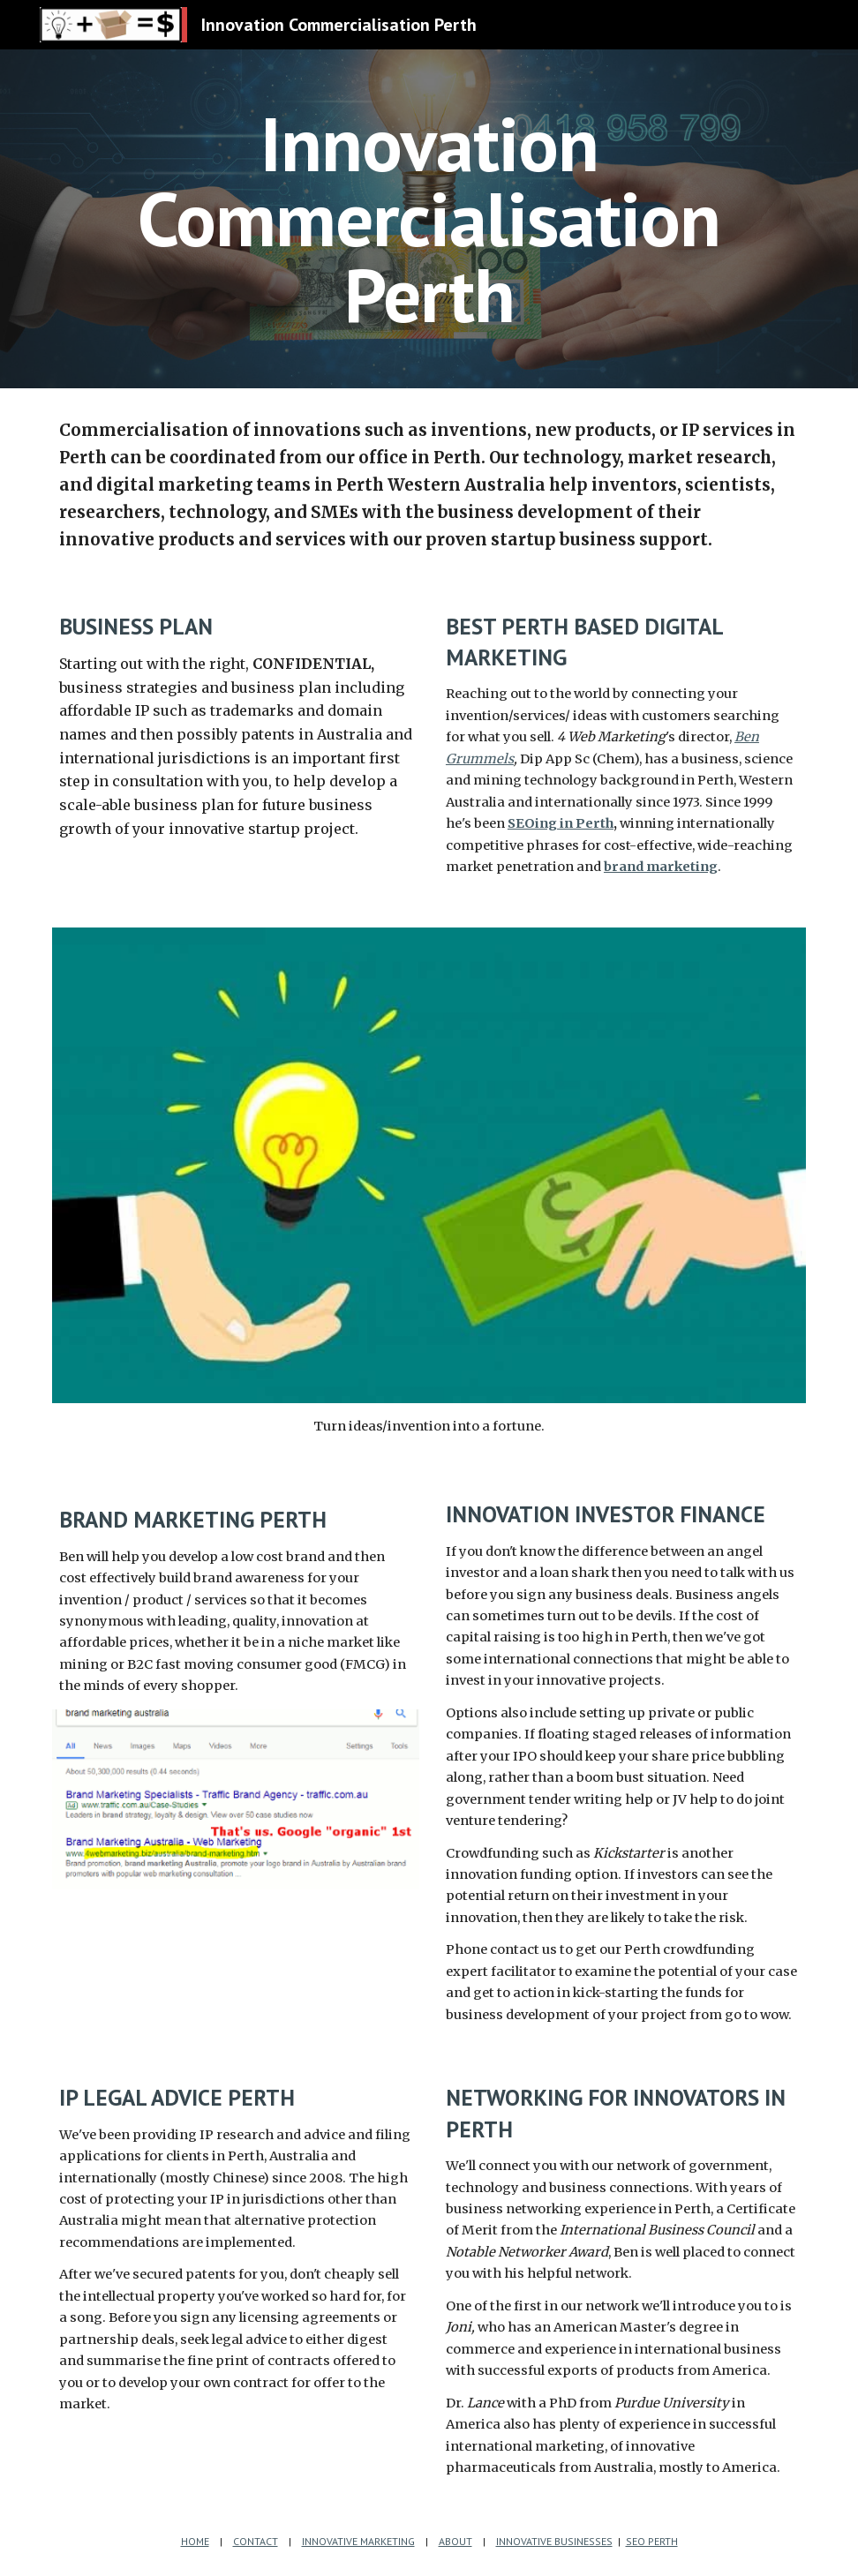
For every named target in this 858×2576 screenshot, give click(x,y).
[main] (429, 219)
